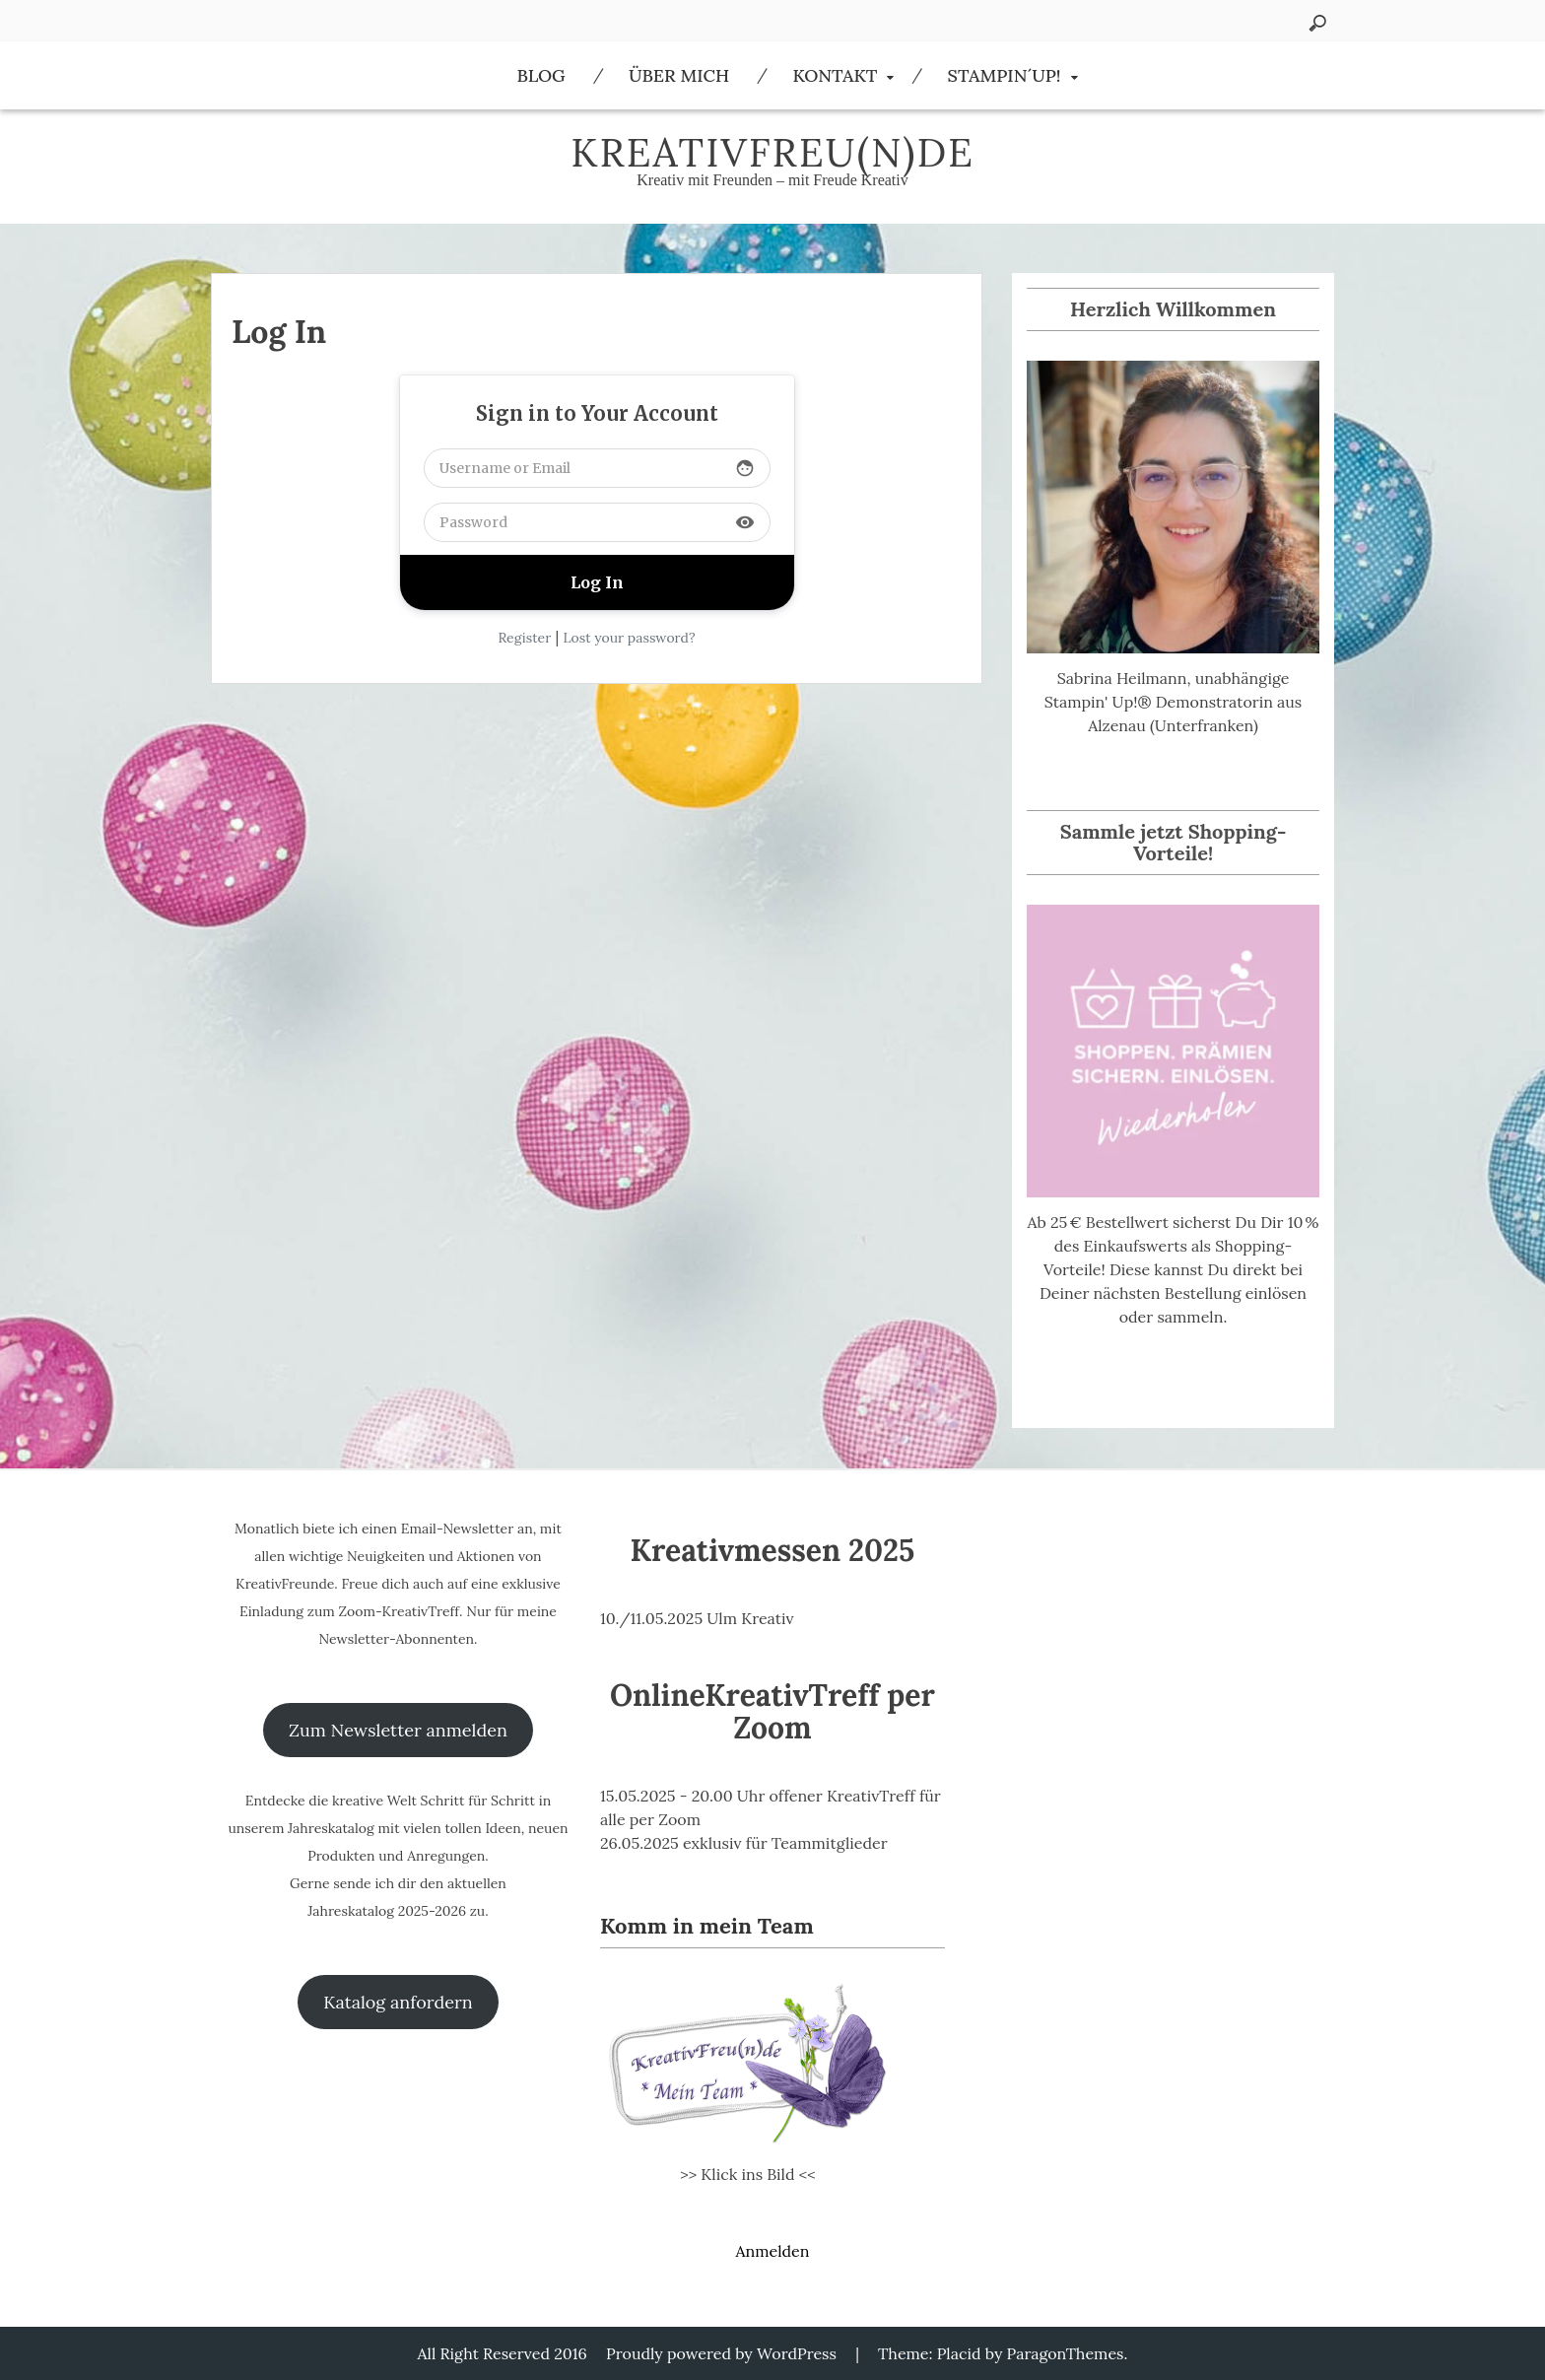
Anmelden (772, 2251)
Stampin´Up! (1004, 75)
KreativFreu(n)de (772, 152)
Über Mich (679, 75)
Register (524, 637)
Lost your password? (629, 637)
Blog (540, 75)
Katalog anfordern (397, 2002)
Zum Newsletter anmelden (398, 1730)
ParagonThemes (1065, 2353)
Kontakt (834, 75)
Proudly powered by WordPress (721, 2353)
